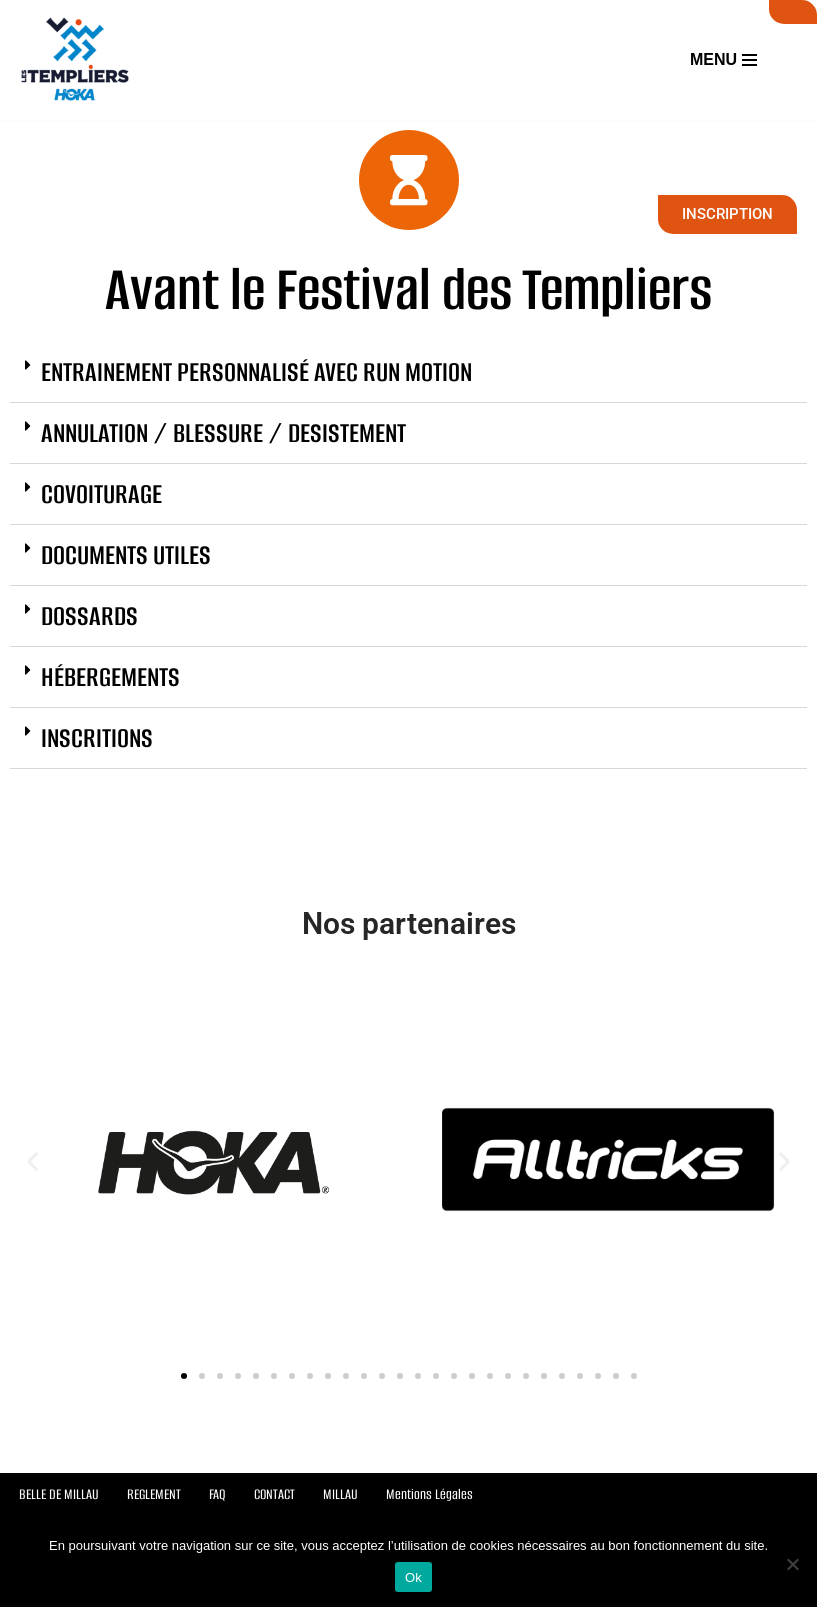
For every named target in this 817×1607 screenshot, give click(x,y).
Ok (413, 1577)
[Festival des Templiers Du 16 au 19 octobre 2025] (75, 60)
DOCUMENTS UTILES (126, 554)
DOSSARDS (89, 615)
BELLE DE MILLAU (59, 1494)
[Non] (792, 1564)
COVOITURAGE (101, 493)
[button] (408, 371)
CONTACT (274, 1494)
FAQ (217, 1494)
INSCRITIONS (97, 737)
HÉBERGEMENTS (110, 676)
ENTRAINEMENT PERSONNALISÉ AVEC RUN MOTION (256, 371)
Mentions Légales (429, 1494)
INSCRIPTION (727, 214)
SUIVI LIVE (793, 12)
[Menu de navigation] (723, 60)
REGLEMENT (154, 1494)
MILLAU (340, 1494)
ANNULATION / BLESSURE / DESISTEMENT (223, 432)
